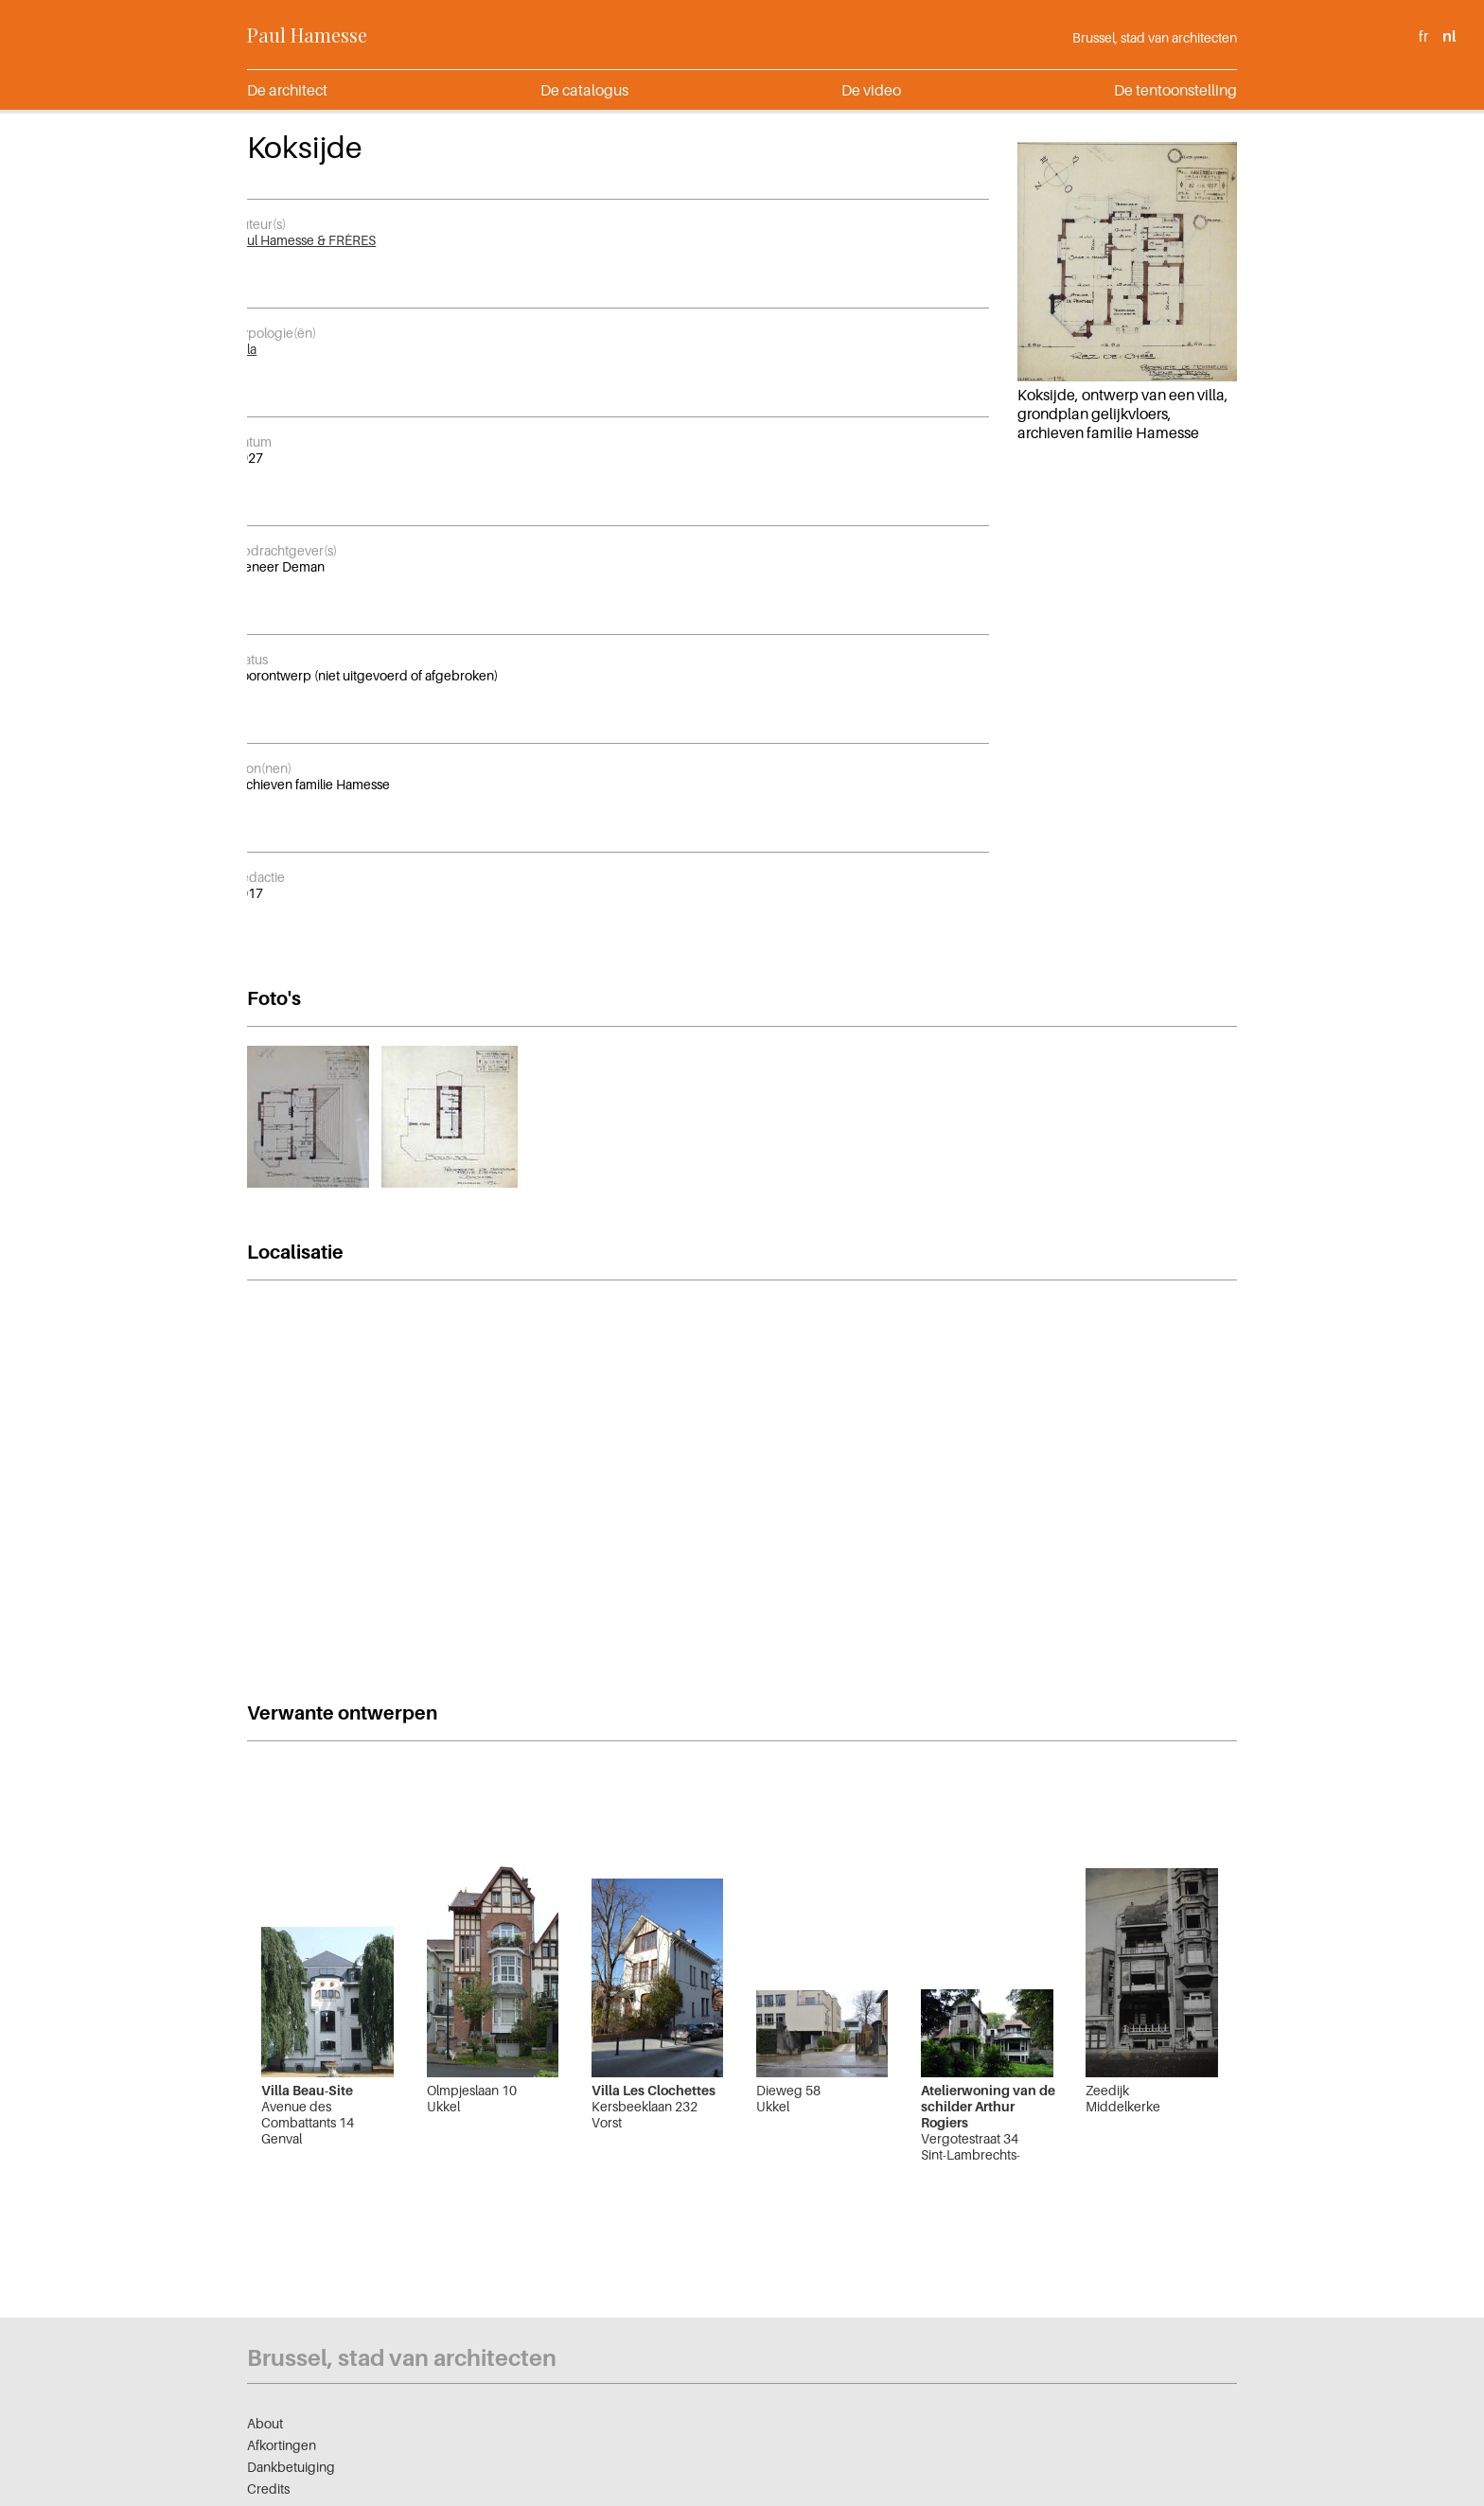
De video (871, 89)
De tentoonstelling (1175, 89)
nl (1449, 35)
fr (1423, 35)
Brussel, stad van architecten (1154, 37)
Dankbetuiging (291, 2467)
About (265, 2423)
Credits (268, 2488)
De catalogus (584, 89)
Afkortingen (281, 2445)
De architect (287, 89)
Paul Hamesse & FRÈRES (304, 240)
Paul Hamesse (307, 34)
